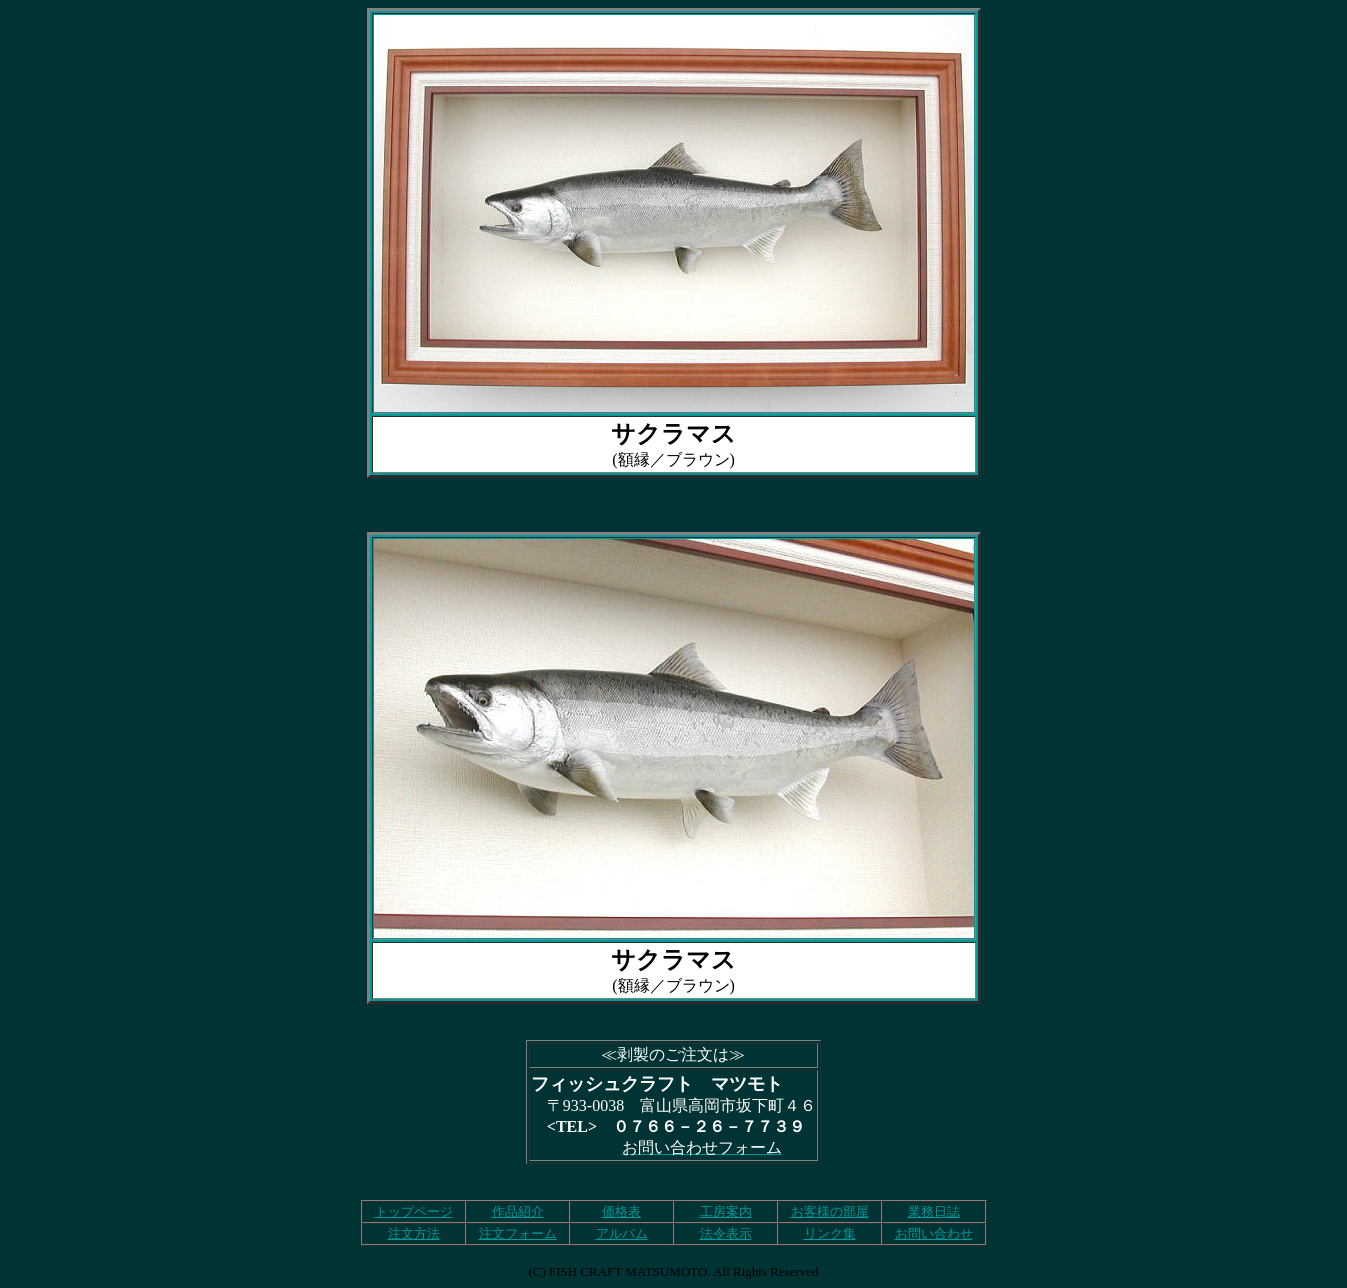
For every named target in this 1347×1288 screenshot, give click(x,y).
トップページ (414, 1211)
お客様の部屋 (830, 1211)
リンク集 (830, 1233)
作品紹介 (518, 1211)
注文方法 (414, 1233)
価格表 (621, 1211)
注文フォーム (518, 1233)
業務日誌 (934, 1211)
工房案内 (726, 1211)
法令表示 (726, 1233)
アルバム (622, 1233)
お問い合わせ (934, 1233)
